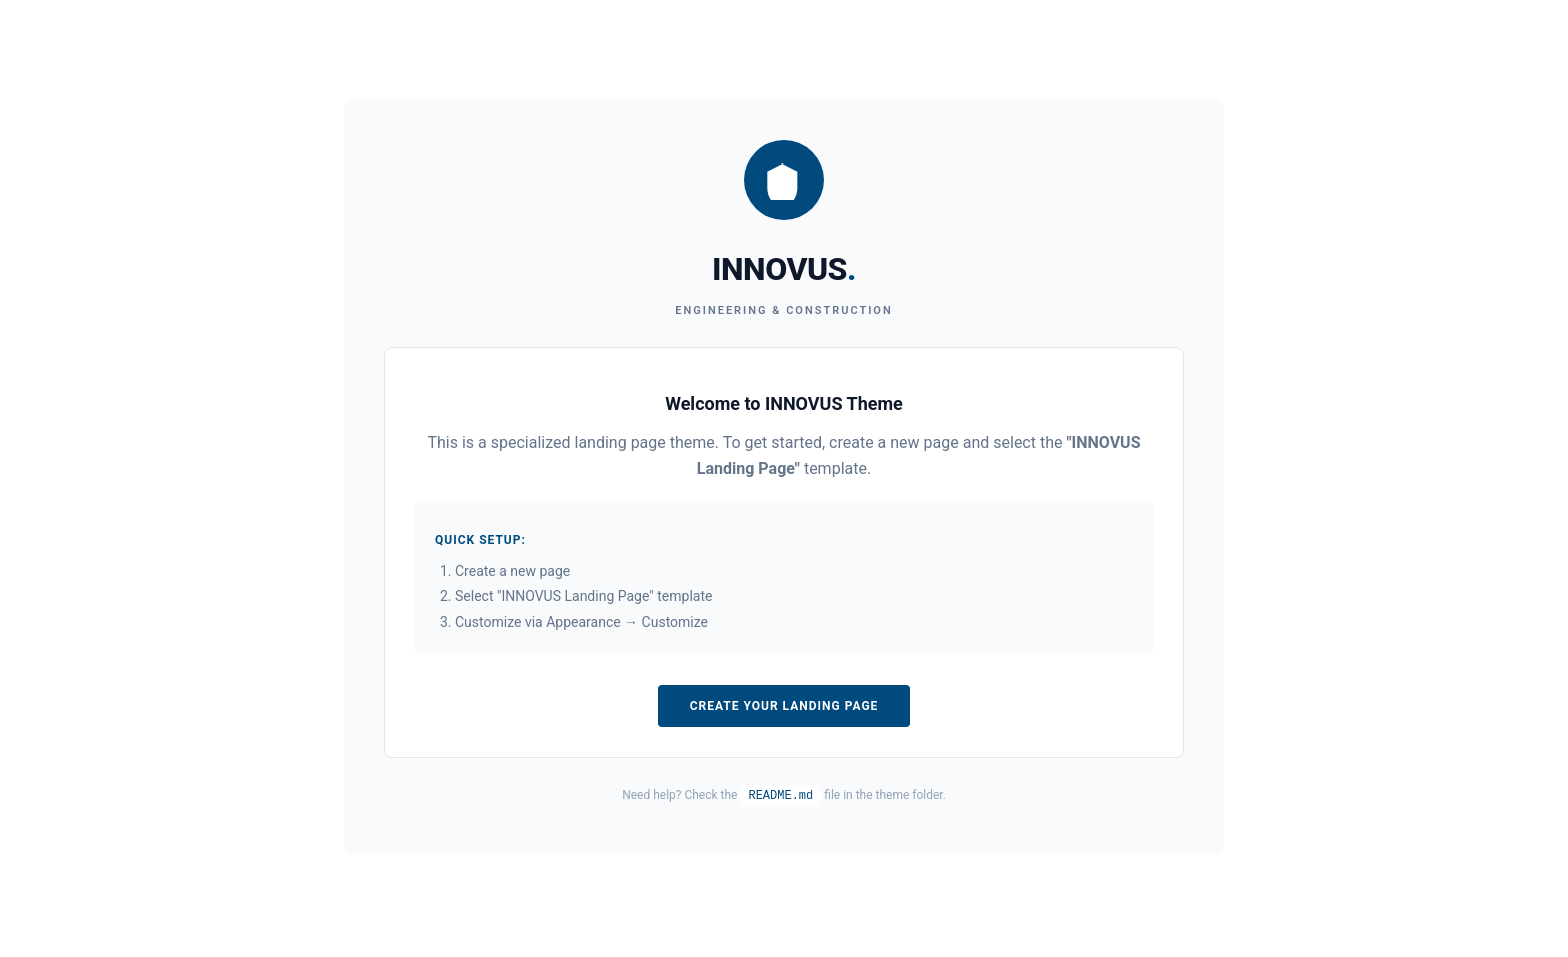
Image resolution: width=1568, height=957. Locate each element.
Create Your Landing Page (784, 706)
